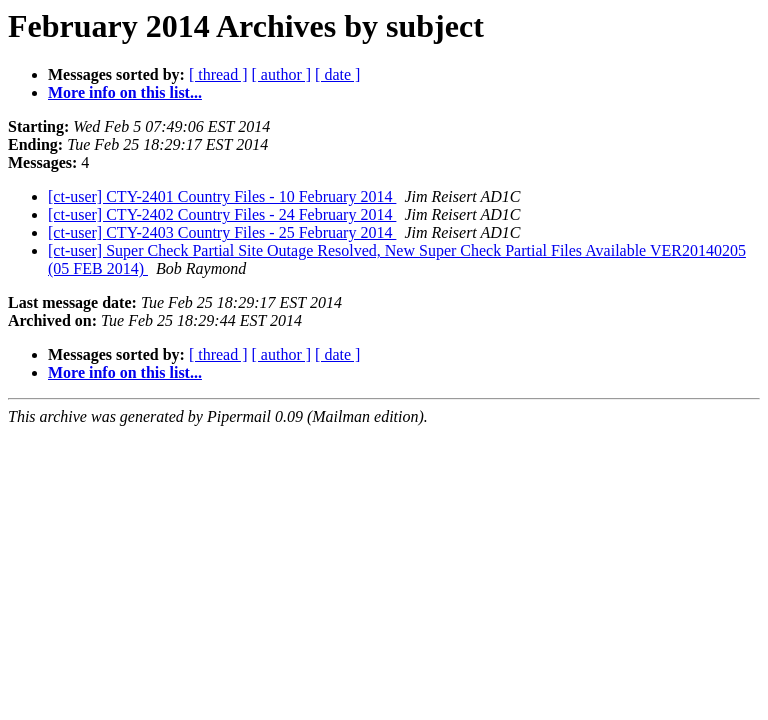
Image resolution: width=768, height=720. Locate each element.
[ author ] (282, 74)
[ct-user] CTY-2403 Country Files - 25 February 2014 (222, 232)
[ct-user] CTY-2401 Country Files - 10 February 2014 (222, 196)
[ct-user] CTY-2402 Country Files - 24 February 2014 (222, 214)
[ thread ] (218, 74)
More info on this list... (125, 92)
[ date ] (337, 74)
